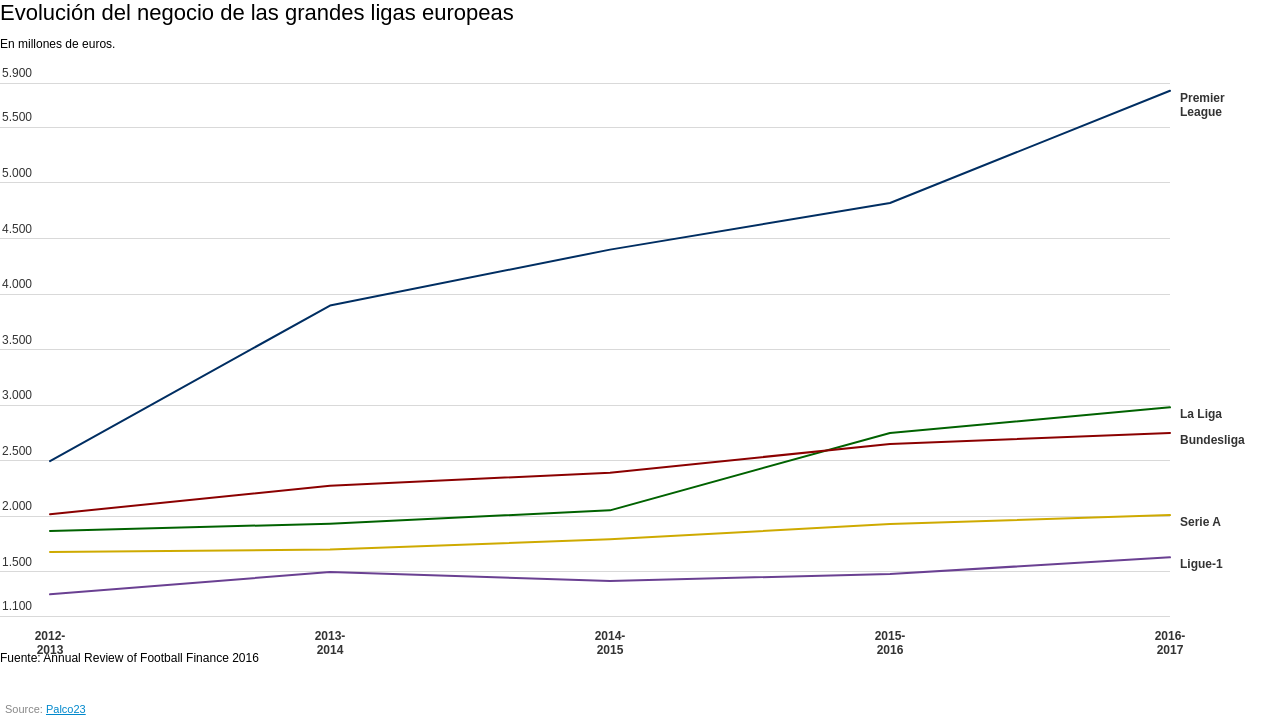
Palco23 (66, 709)
